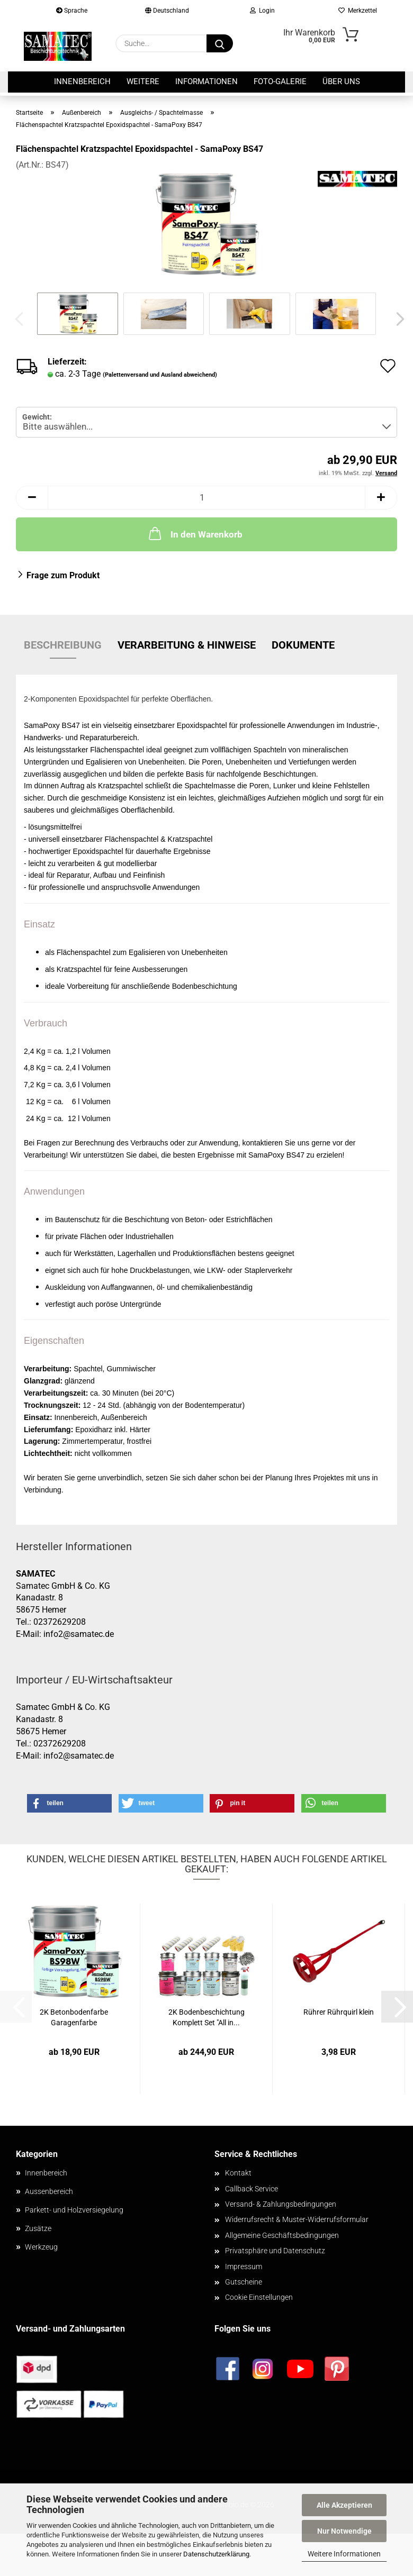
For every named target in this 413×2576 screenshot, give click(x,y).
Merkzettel (357, 10)
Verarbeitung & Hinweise (187, 645)
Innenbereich (82, 81)
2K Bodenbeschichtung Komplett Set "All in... (206, 2017)
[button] (397, 319)
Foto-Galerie (280, 81)
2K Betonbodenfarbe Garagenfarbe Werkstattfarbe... (74, 2018)
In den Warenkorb (195, 533)
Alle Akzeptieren (344, 2505)
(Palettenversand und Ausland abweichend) (160, 374)
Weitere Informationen (344, 2554)
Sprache (71, 10)
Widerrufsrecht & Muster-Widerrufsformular (297, 2219)
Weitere (143, 81)
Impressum (243, 2266)
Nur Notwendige (344, 2531)
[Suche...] (219, 43)
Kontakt (238, 2173)
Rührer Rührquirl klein (338, 2012)
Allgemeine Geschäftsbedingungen (282, 2235)
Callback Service (251, 2188)
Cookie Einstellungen (259, 2297)
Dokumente (303, 645)
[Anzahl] (206, 497)
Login (262, 10)
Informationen (206, 81)
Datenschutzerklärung (216, 2554)
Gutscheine (243, 2282)
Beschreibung (63, 645)
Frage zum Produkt (63, 575)
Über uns (341, 81)
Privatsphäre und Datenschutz (275, 2250)
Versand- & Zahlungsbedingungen (280, 2204)
